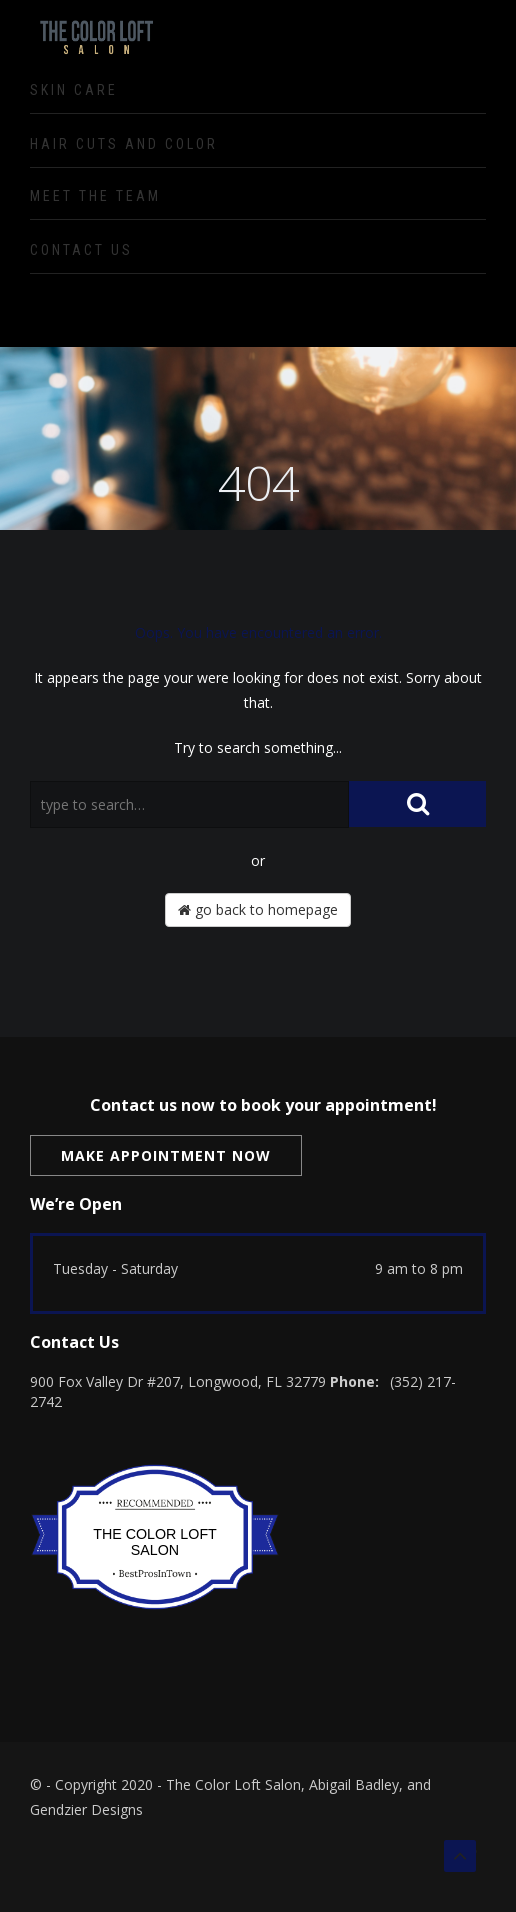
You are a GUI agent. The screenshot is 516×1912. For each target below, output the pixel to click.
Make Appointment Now (166, 1155)
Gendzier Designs (86, 1809)
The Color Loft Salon (155, 1542)
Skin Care (74, 90)
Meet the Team (95, 196)
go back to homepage (258, 909)
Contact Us (81, 250)
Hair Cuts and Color (124, 144)
